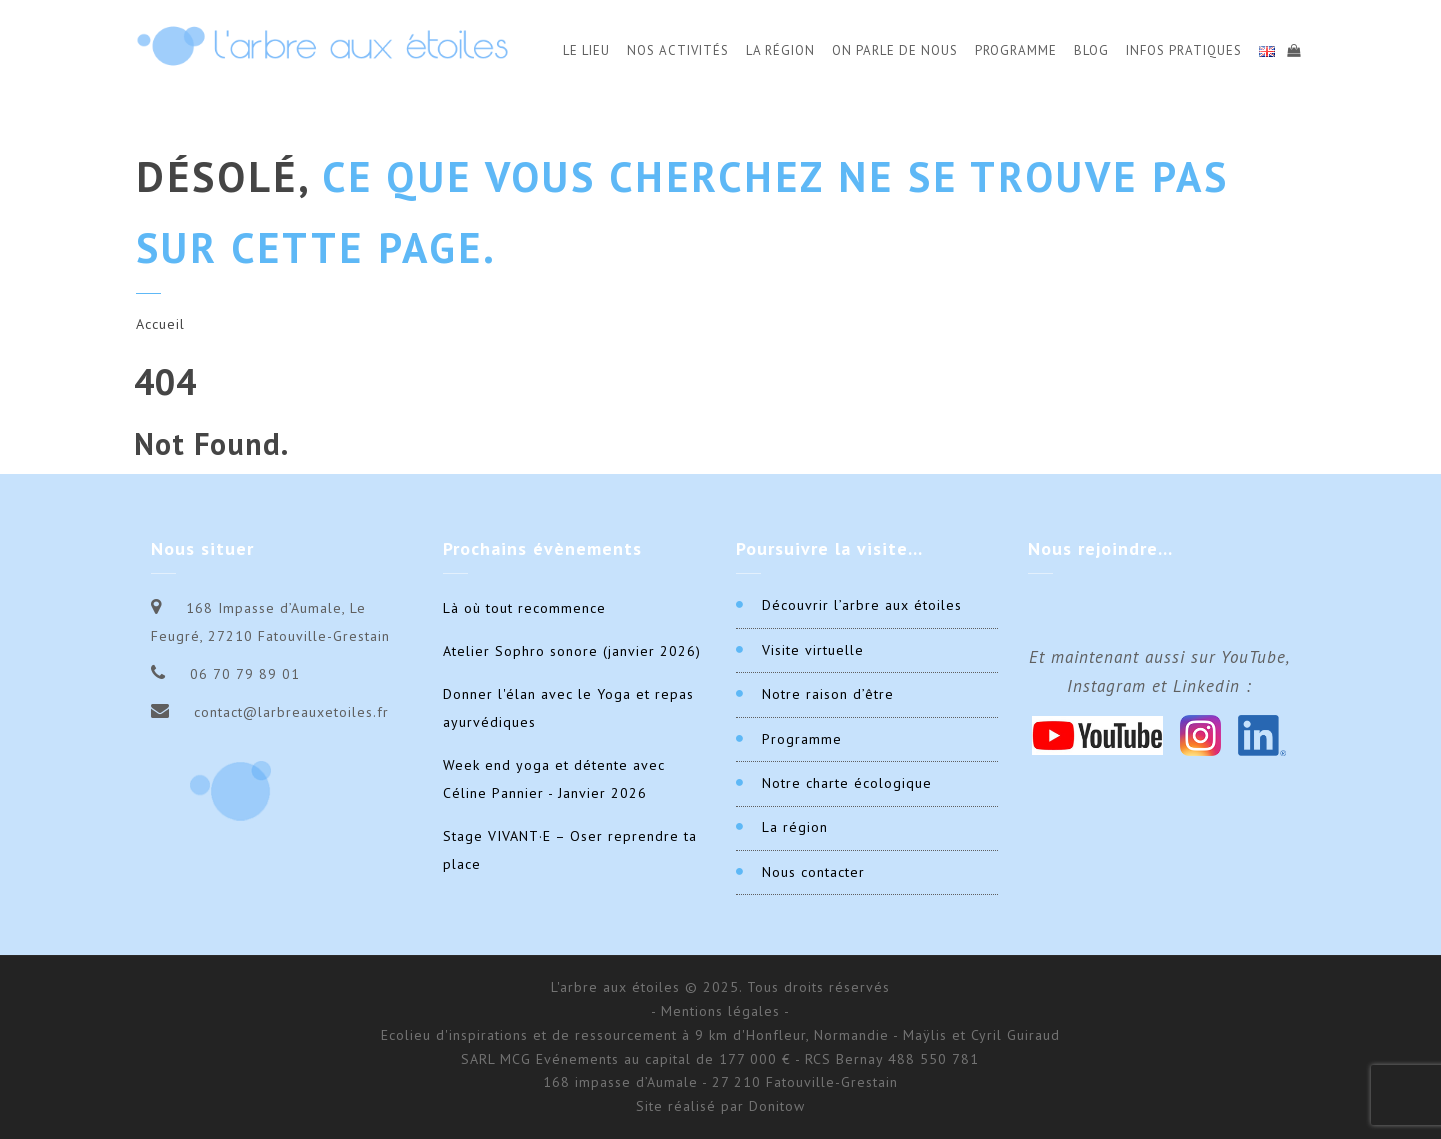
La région (795, 827)
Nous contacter (813, 872)
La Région (780, 50)
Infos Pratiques (1184, 50)
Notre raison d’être (828, 694)
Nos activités (678, 50)
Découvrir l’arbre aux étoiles (862, 605)
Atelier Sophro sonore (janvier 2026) (572, 651)
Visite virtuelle (813, 650)
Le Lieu (586, 50)
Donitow (777, 1106)
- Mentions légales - (720, 1011)
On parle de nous (895, 50)
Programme (1016, 50)
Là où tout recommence (524, 608)
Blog (1091, 50)
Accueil (160, 324)
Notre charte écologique (847, 783)
